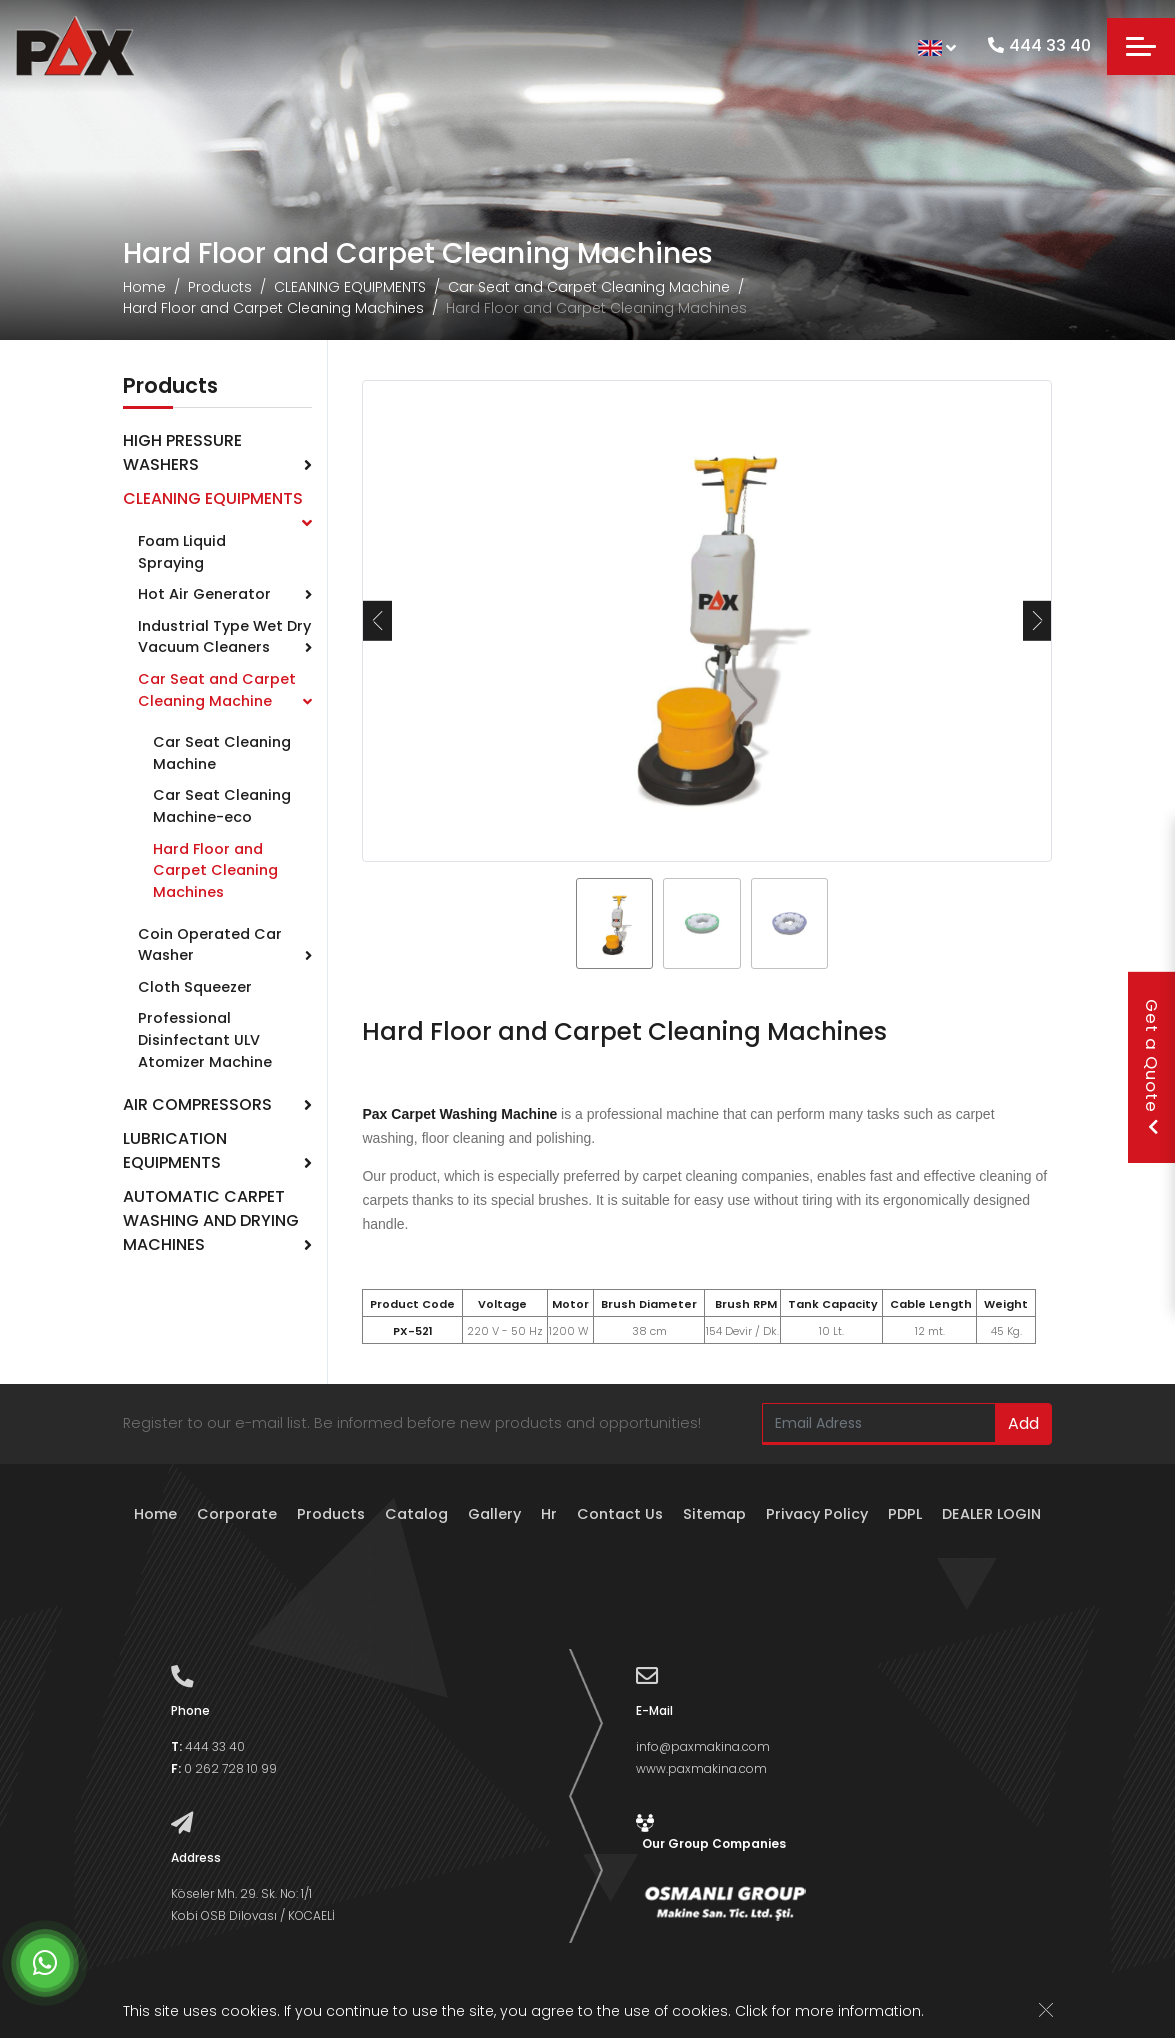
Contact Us (620, 1514)
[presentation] (377, 621)
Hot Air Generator (204, 594)
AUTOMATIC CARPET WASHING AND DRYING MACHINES (211, 1220)
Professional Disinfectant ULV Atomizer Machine (205, 1039)
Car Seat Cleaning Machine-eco (222, 806)
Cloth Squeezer (195, 987)
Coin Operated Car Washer (210, 945)
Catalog (416, 1514)
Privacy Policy (817, 1514)
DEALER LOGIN (991, 1514)
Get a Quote (1152, 1067)
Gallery (494, 1514)
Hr (549, 1514)
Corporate (237, 1514)
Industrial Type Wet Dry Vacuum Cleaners (224, 637)
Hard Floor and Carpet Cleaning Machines (273, 308)
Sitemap (714, 1514)
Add (1023, 1423)
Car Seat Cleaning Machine (222, 753)
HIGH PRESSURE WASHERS (182, 452)
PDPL (905, 1514)
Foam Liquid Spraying (182, 552)
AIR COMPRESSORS (197, 1104)
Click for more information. (829, 2012)
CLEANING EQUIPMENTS (350, 287)
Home (144, 287)
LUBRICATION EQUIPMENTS (175, 1150)
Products (220, 287)
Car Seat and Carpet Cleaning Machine (589, 287)
